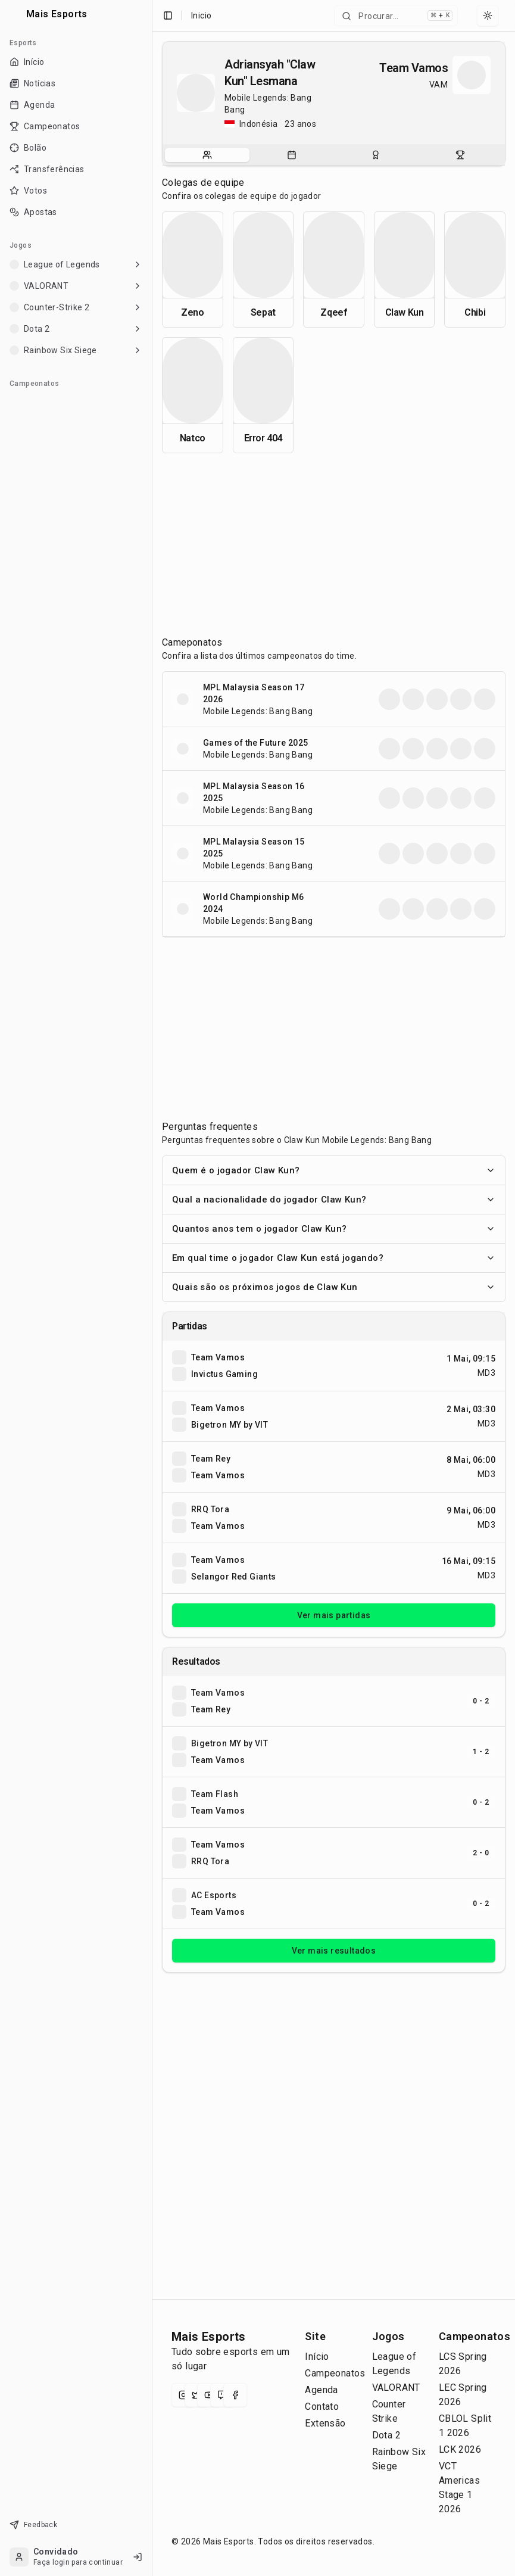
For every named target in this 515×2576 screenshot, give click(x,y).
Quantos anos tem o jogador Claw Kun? (333, 1228)
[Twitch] (222, 2395)
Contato (322, 2406)
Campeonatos (335, 2373)
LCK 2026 (460, 2449)
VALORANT (396, 2387)
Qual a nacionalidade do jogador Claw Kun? (333, 1199)
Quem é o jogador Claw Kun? (333, 1170)
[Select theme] (487, 15)
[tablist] (334, 155)
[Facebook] (235, 2395)
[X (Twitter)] (196, 2395)
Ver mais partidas (334, 1615)
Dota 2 (386, 2435)
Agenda (321, 2390)
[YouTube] (209, 2395)
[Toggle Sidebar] (152, 1288)
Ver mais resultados (334, 1950)
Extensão (325, 2423)
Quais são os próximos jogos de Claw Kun (333, 1287)
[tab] (207, 155)
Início (317, 2356)
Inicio (201, 15)
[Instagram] (183, 2395)
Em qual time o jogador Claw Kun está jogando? (333, 1258)
